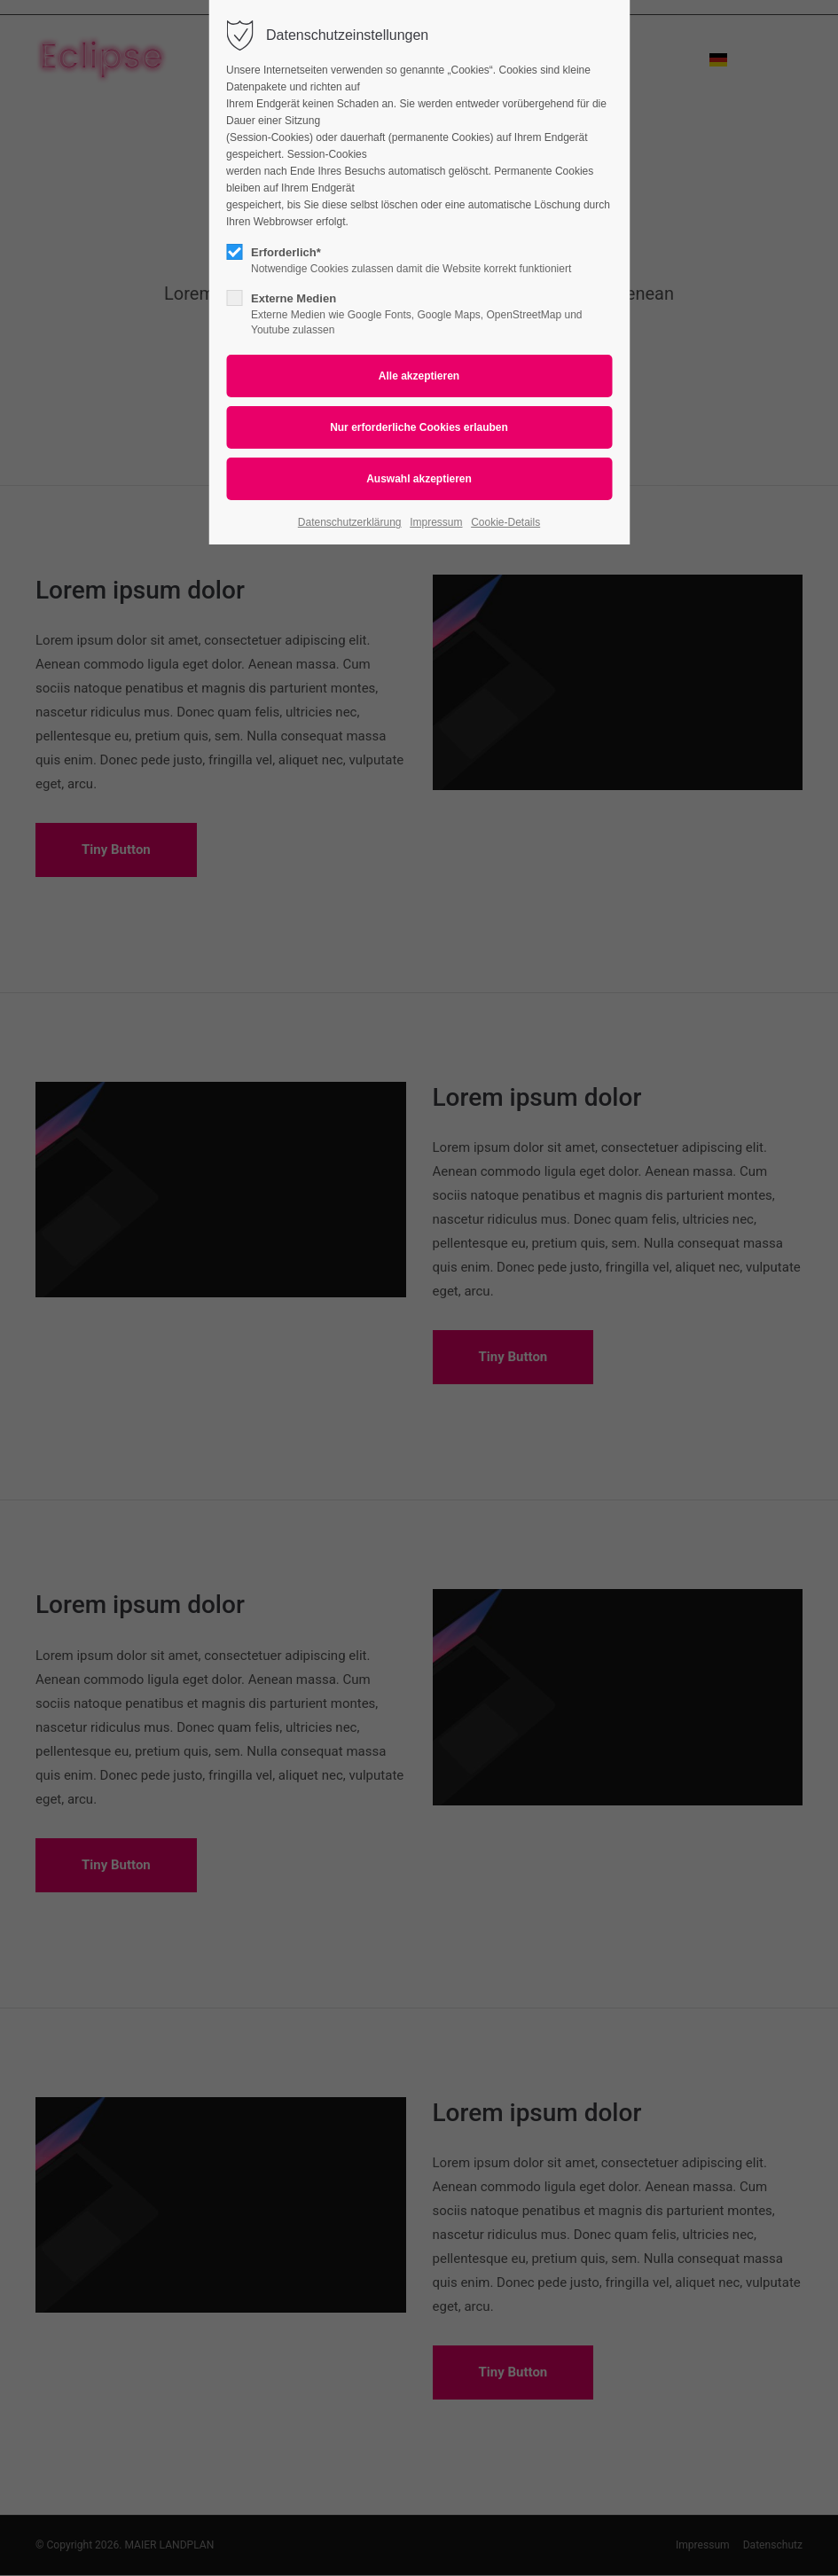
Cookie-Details (505, 522)
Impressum (436, 522)
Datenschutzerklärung (350, 522)
